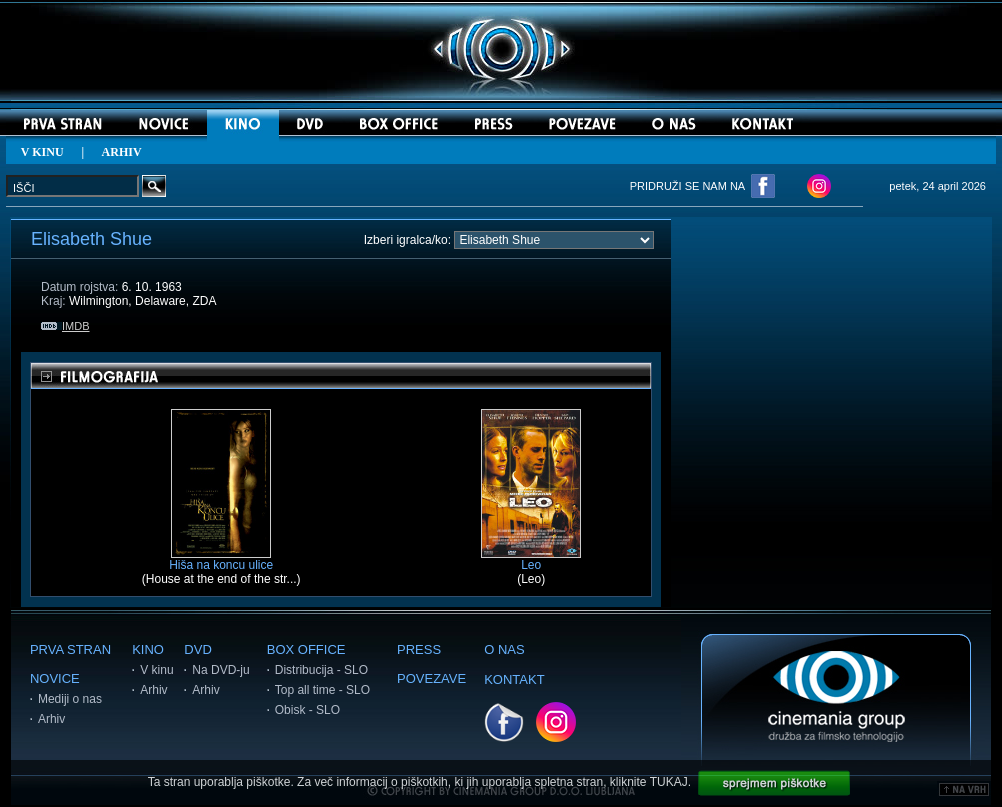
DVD (197, 649)
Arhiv (51, 719)
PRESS (419, 649)
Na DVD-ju (220, 670)
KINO (148, 649)
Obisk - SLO (307, 710)
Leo (531, 559)
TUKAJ (669, 782)
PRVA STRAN (70, 649)
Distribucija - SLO (321, 670)
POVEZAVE (431, 678)
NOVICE (55, 678)
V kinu (156, 670)
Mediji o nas (70, 699)
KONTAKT (514, 679)
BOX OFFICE (306, 649)
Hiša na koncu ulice (221, 559)
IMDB (65, 326)
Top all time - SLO (322, 690)
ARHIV (122, 152)
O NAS (504, 649)
